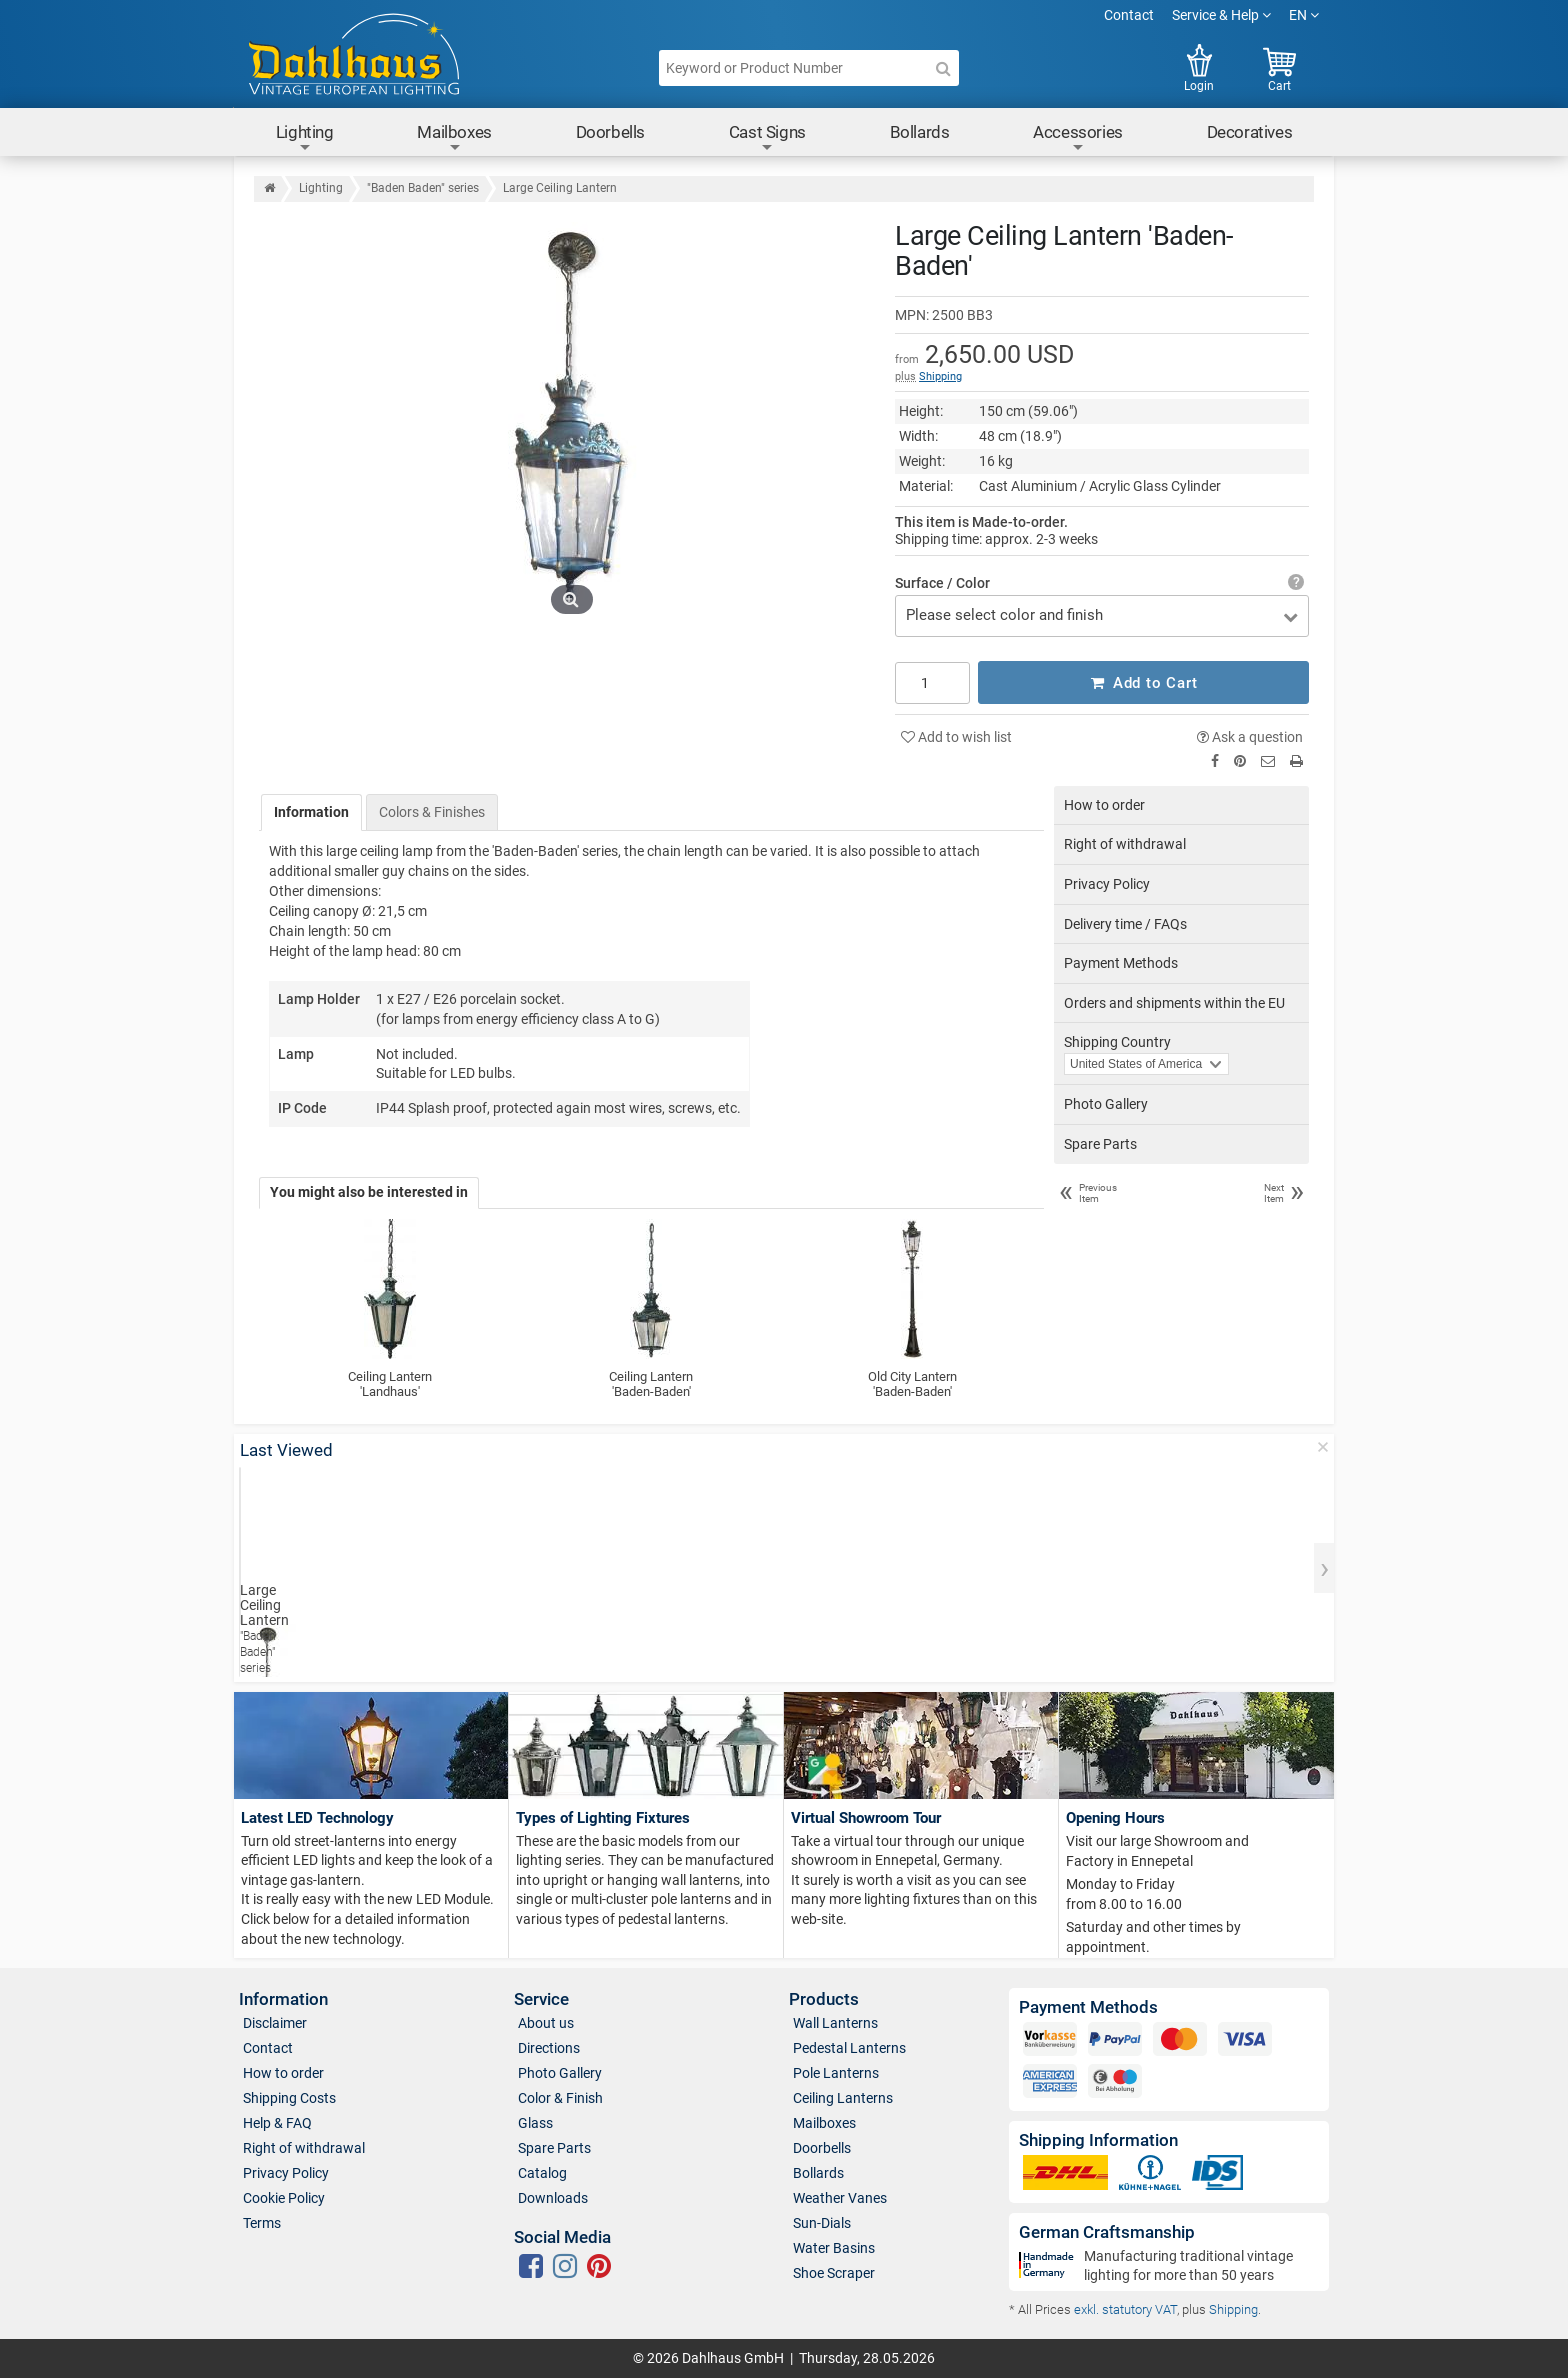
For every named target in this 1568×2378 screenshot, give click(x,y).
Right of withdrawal (1125, 844)
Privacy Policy (1107, 883)
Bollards (920, 132)
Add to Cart (1144, 682)
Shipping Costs (289, 2097)
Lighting (305, 138)
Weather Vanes (840, 2197)
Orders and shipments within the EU (1174, 1002)
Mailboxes (454, 138)
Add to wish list (956, 736)
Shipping (940, 376)
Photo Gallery (1106, 1103)
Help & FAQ (277, 2122)
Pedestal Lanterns (849, 2047)
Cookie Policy (284, 2197)
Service (541, 1998)
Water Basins (834, 2247)
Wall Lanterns (835, 2022)
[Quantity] (932, 682)
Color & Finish (560, 2097)
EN (1304, 15)
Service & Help (1221, 15)
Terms (262, 2222)
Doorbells (610, 132)
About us (546, 2022)
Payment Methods (1121, 963)
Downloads (553, 2197)
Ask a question (1250, 736)
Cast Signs (767, 138)
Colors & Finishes (432, 811)
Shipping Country (1117, 1042)
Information (311, 811)
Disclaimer (275, 2022)
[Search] (943, 68)
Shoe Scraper (834, 2272)
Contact (1129, 15)
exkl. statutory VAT (1125, 2308)
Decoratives (1250, 132)
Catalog (542, 2172)
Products (824, 1998)
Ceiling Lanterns (843, 2097)
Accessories (1078, 138)
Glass (535, 2122)
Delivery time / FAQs (1125, 923)
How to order (1104, 804)
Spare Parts (1100, 1143)
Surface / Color (942, 583)
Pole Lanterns (836, 2072)
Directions (549, 2047)
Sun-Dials (822, 2222)
